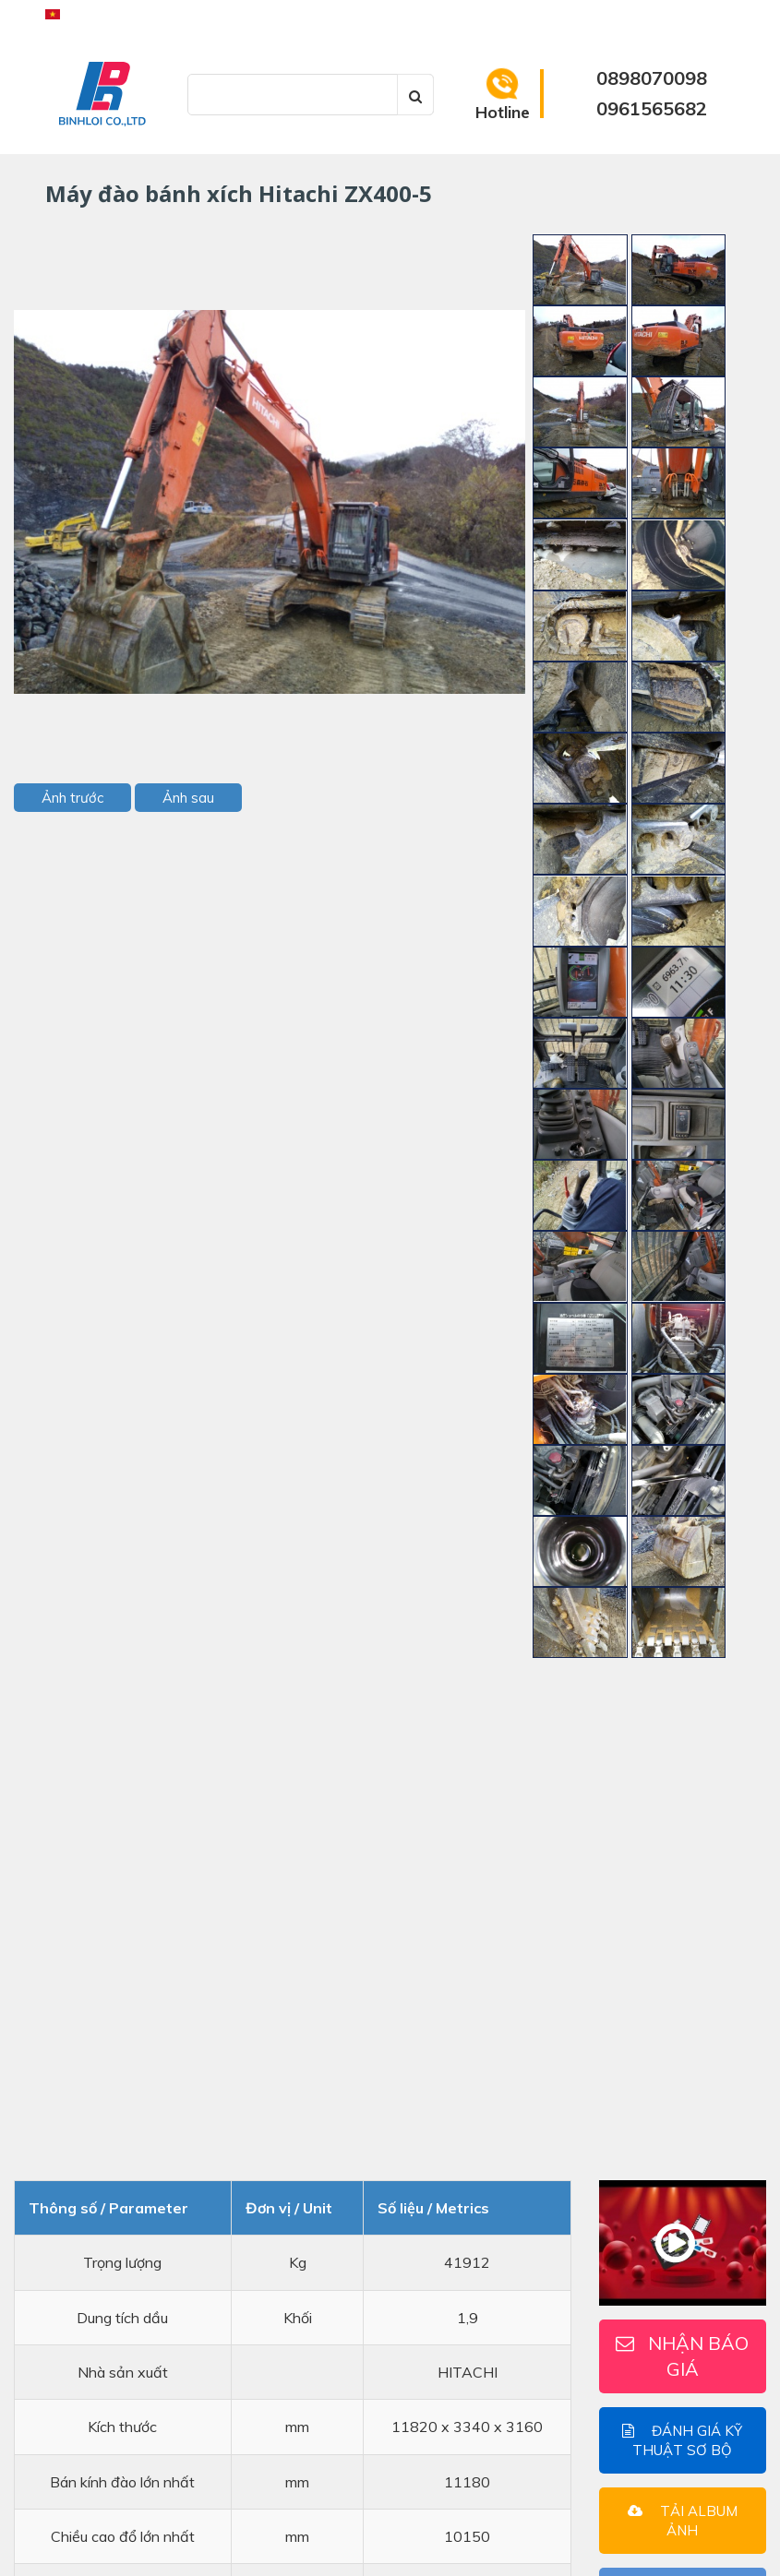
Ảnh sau (188, 797)
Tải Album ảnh (683, 2520)
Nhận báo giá (682, 2356)
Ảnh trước (72, 797)
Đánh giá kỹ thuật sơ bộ (682, 2440)
